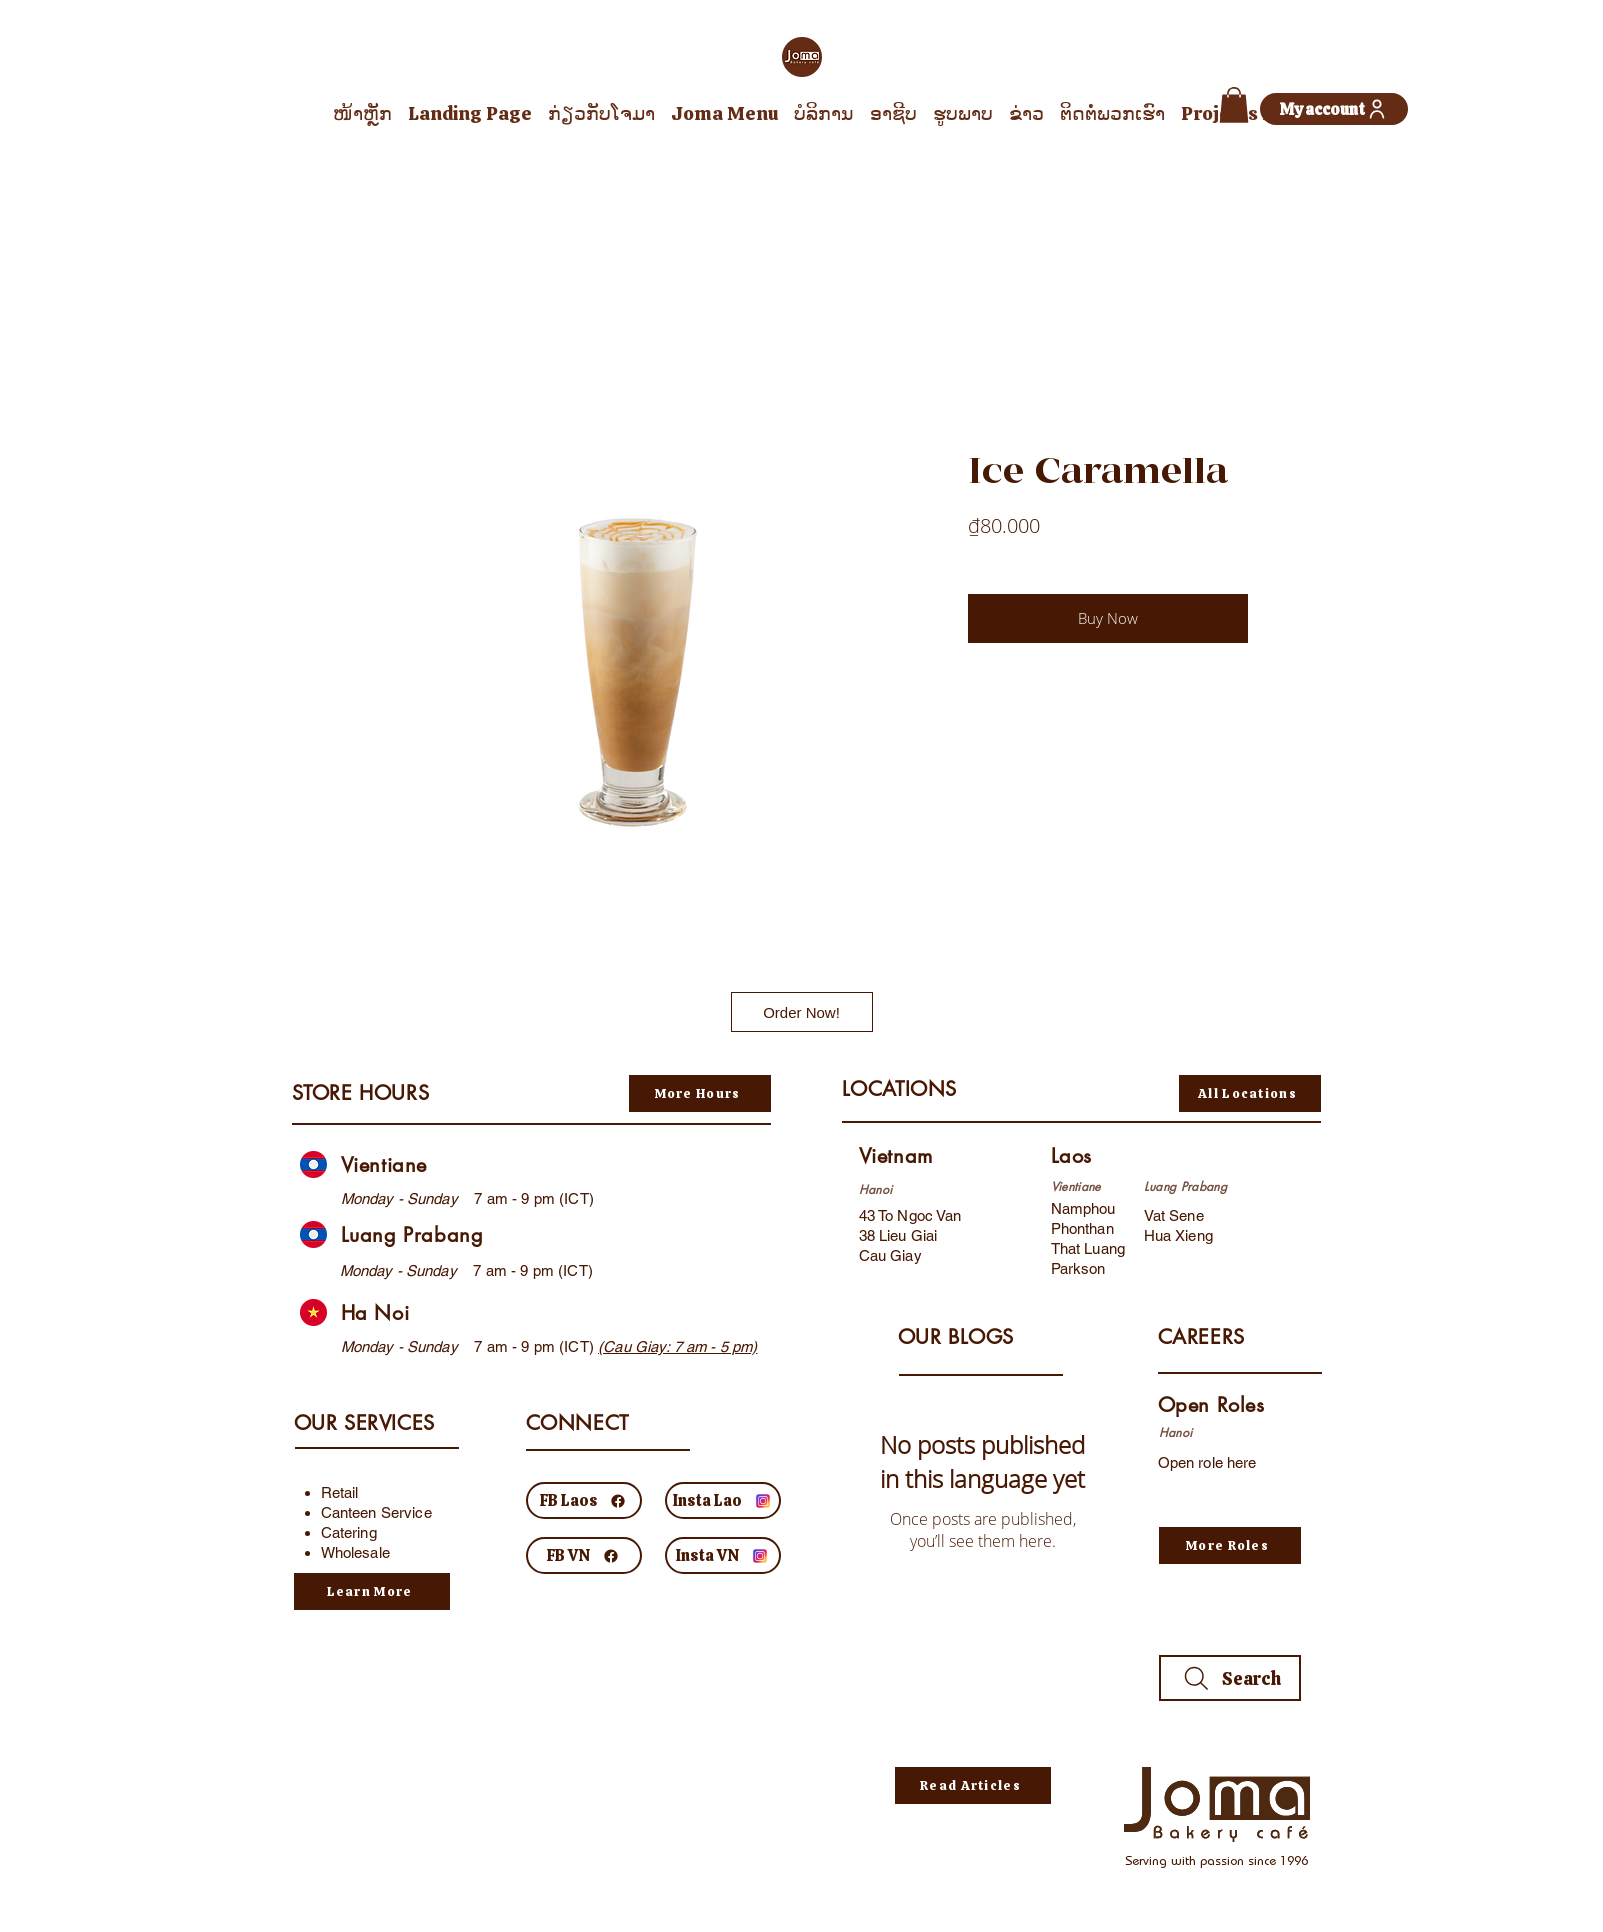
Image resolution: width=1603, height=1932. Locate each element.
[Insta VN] (723, 1555)
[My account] (1334, 109)
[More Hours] (700, 1093)
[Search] (1230, 1678)
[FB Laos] (584, 1500)
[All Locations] (1250, 1093)
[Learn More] (372, 1591)
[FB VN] (584, 1555)
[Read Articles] (973, 1785)
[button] (1234, 105)
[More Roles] (1230, 1545)
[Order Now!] (802, 1012)
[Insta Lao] (723, 1500)
